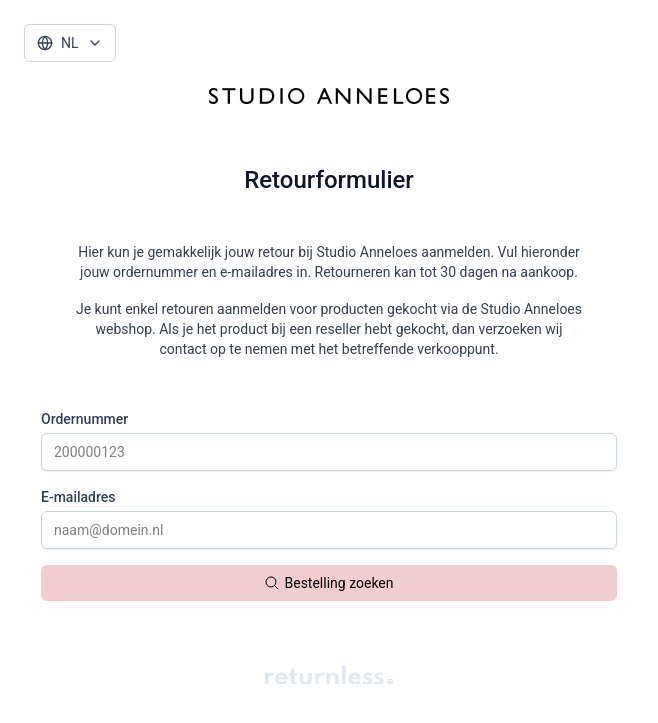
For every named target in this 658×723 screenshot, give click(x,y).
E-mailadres (78, 497)
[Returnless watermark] (329, 675)
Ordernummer (84, 419)
